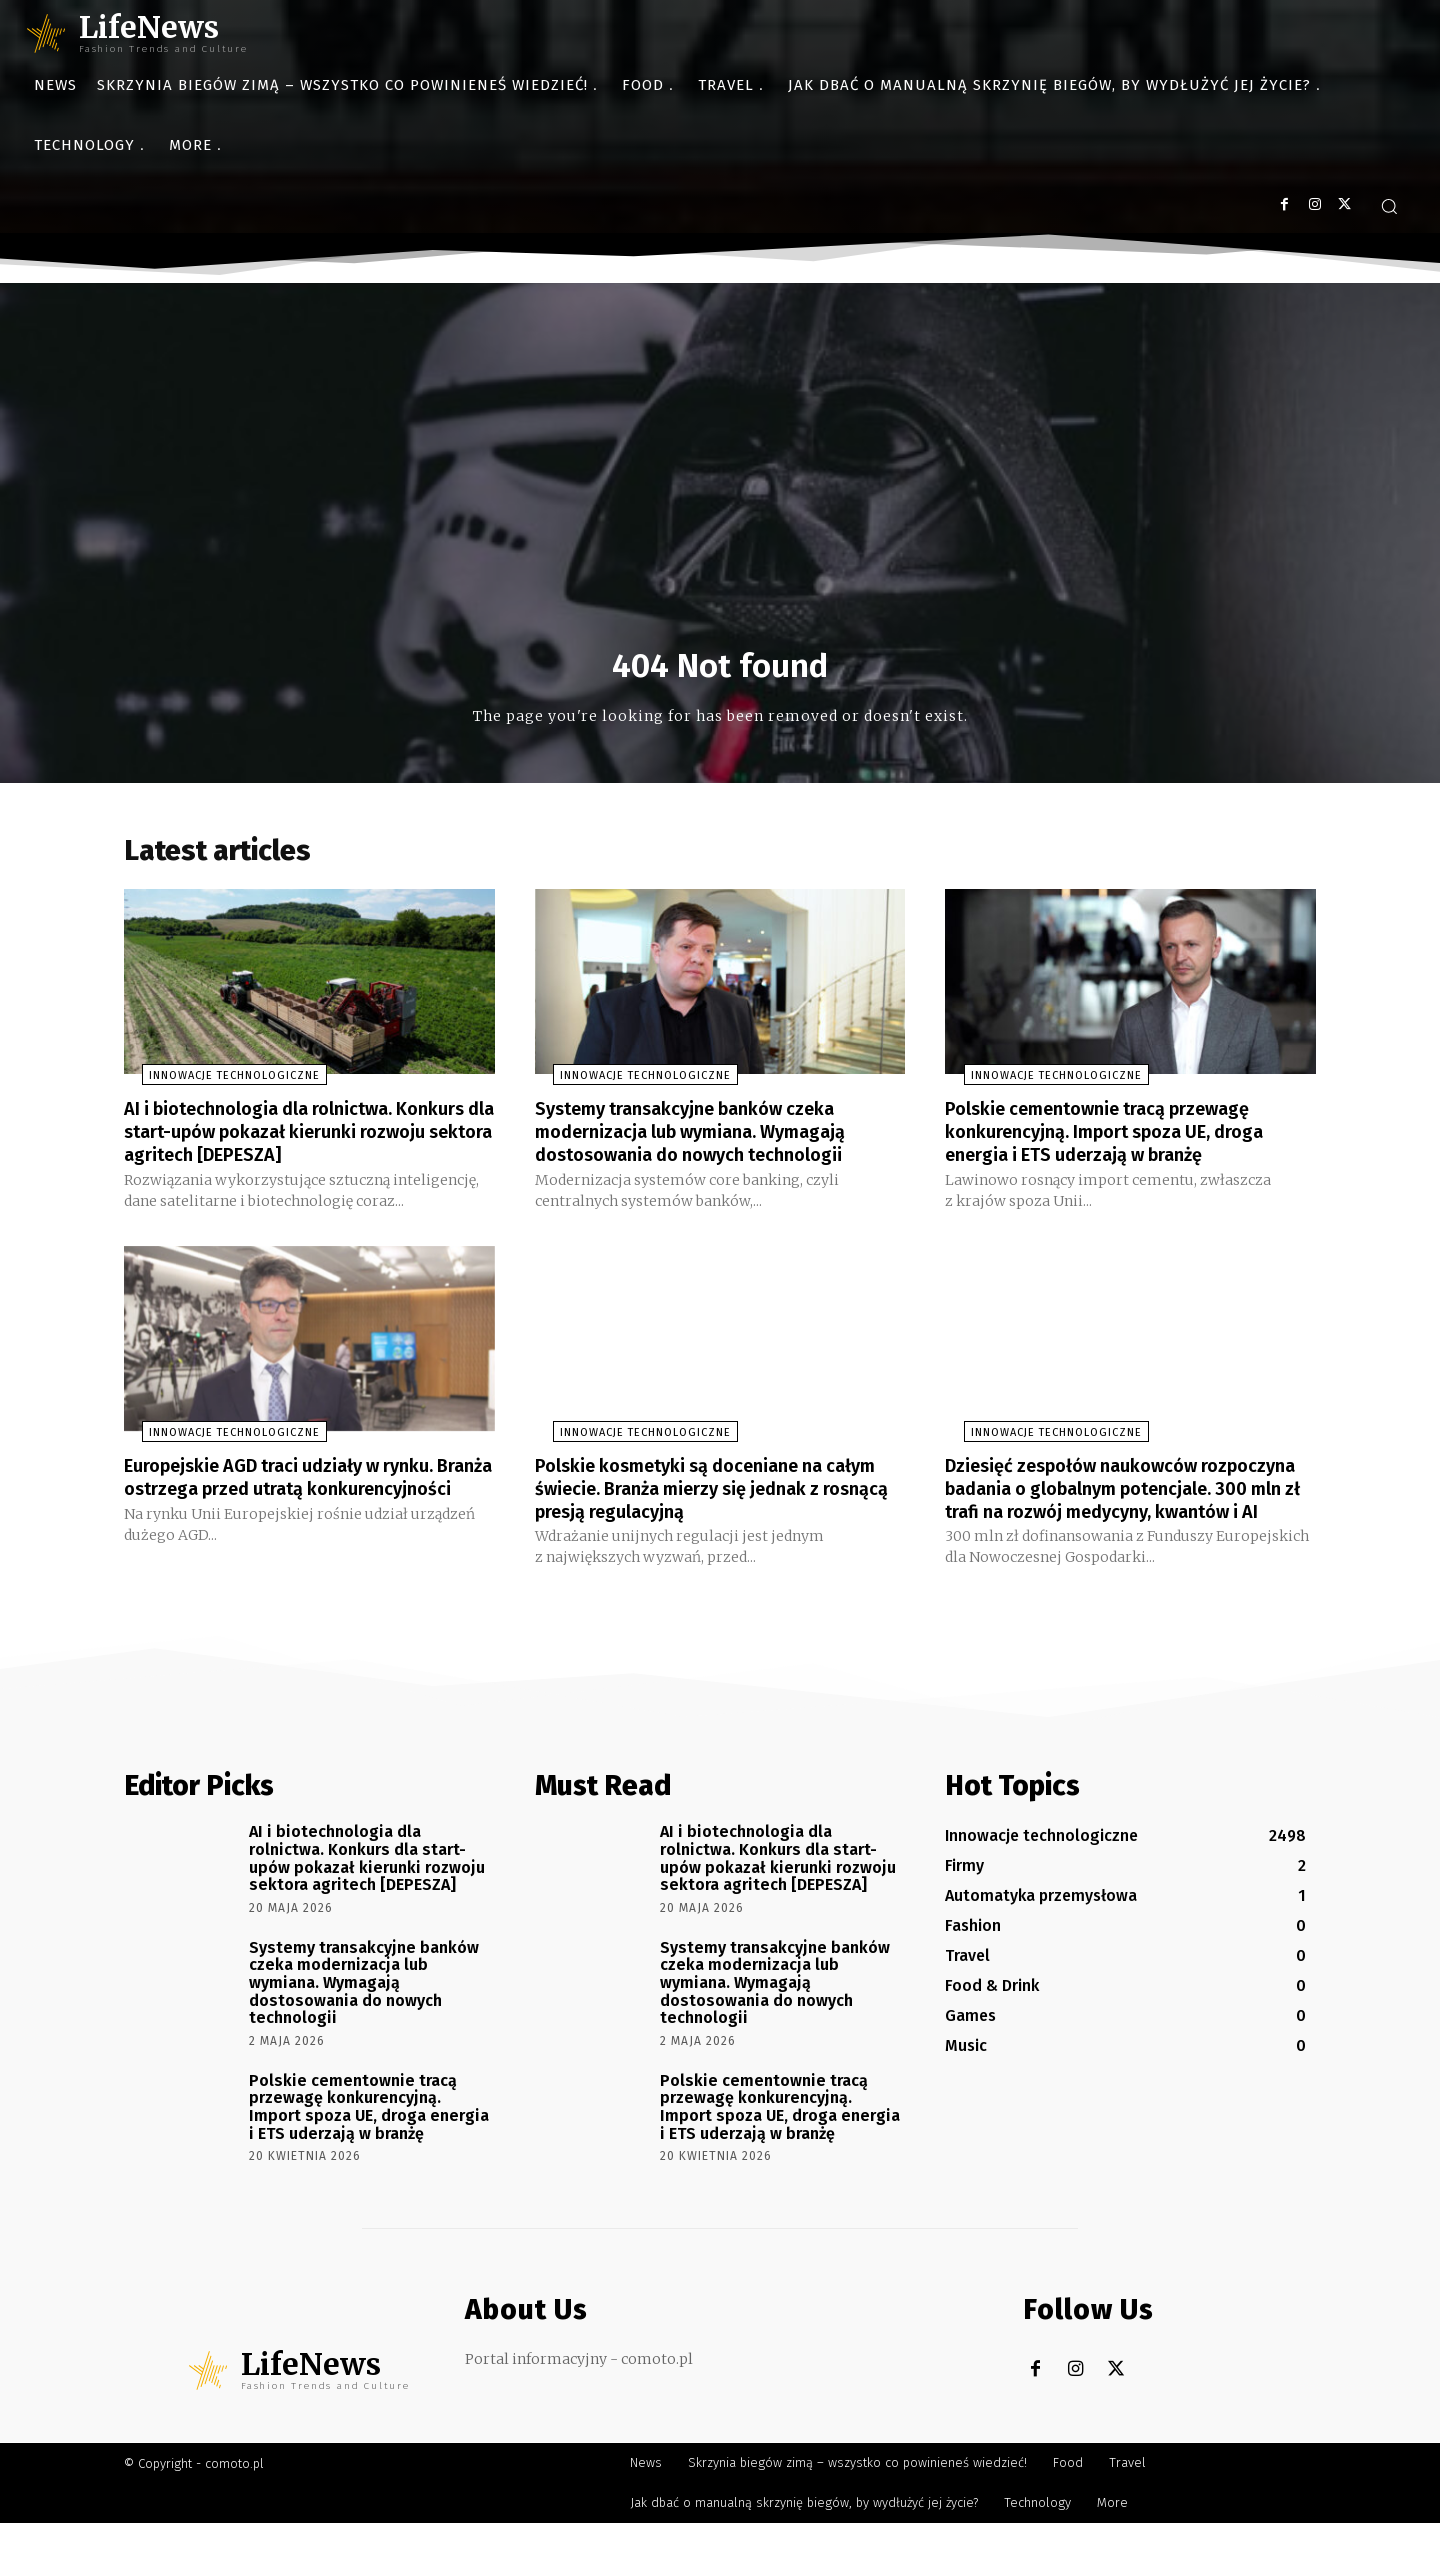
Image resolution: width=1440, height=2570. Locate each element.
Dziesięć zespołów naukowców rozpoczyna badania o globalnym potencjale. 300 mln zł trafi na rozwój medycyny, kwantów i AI (1115, 1525)
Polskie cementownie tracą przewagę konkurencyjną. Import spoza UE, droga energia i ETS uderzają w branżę (1123, 1138)
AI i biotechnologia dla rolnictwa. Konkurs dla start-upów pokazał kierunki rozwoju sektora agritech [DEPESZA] (278, 1149)
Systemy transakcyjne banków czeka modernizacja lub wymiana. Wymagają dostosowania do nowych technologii (708, 1138)
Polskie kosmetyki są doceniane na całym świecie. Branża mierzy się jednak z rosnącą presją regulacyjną (717, 1514)
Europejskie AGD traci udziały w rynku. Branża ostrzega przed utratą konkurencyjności (298, 1514)
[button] (1389, 206)
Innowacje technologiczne (216, 1083)
